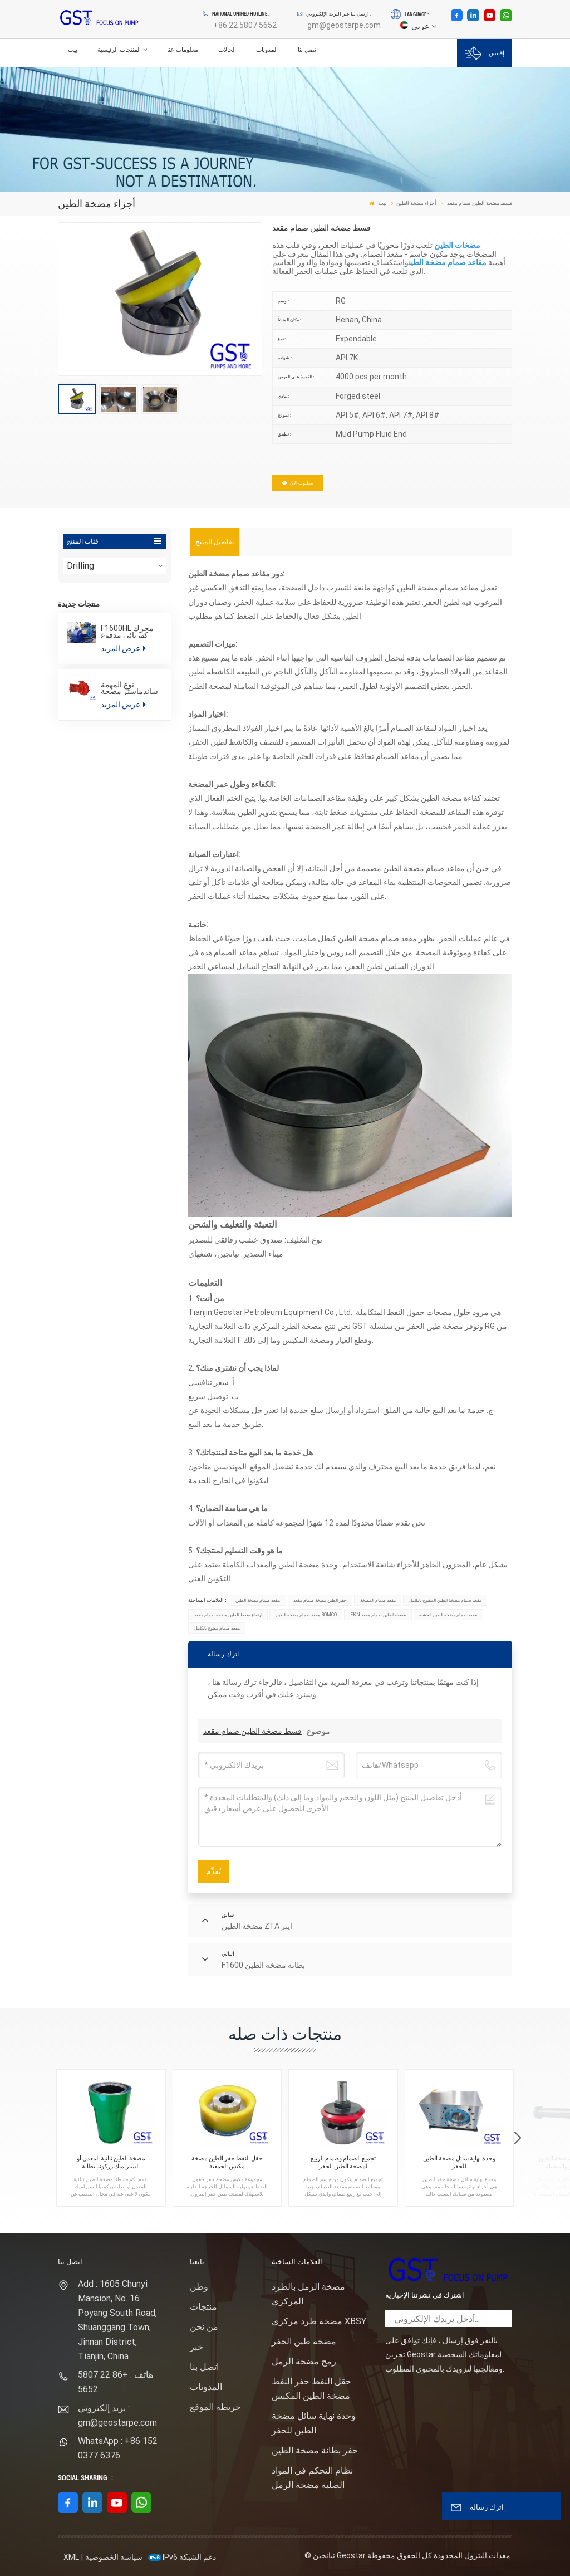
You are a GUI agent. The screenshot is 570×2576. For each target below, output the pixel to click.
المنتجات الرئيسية (119, 49)
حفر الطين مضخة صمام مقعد (319, 1600)
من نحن (204, 2326)
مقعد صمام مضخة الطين (257, 1600)
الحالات (227, 49)
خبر (196, 2347)
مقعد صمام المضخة (378, 1600)
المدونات (267, 49)
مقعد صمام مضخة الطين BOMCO (306, 1614)
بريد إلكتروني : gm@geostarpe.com (117, 2415)
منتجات (203, 2306)
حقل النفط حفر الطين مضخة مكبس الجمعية (227, 2162)
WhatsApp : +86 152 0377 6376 (118, 2448)
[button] (517, 2138)
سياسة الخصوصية (113, 2557)
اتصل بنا (308, 49)
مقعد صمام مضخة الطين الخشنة (448, 1614)
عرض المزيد (123, 648)
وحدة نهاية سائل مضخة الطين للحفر (459, 2162)
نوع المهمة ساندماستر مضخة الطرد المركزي (129, 688)
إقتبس (484, 53)
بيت (72, 49)
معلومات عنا (182, 49)
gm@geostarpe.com (344, 25)
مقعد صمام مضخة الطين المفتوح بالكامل (445, 1600)
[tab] (215, 542)
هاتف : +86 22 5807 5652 (115, 2381)
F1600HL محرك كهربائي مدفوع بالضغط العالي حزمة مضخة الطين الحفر (131, 631)
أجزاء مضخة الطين (416, 203)
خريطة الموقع (215, 2407)
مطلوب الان (297, 483)
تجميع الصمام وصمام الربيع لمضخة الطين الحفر (343, 2162)
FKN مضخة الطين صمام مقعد (378, 1614)
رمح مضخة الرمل (304, 2361)
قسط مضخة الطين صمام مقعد (252, 1731)
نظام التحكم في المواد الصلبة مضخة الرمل (312, 2477)
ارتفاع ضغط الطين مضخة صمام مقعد (228, 1614)
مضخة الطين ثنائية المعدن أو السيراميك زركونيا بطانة (111, 2162)
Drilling (80, 565)
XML (71, 2557)
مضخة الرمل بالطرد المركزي (308, 2293)
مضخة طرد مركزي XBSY (319, 2321)
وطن (199, 2286)
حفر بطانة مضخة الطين (315, 2450)
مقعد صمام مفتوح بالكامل (217, 1628)
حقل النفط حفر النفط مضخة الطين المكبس (311, 2388)
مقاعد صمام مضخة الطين (448, 262)
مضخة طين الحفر (304, 2341)
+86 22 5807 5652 (245, 25)
